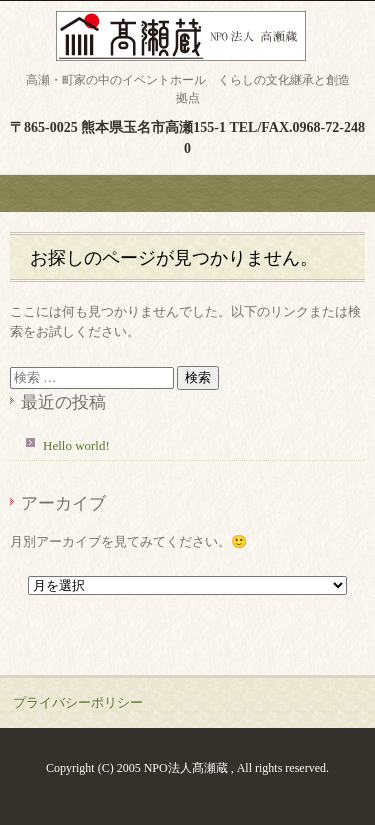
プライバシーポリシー (78, 702)
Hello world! (76, 445)
